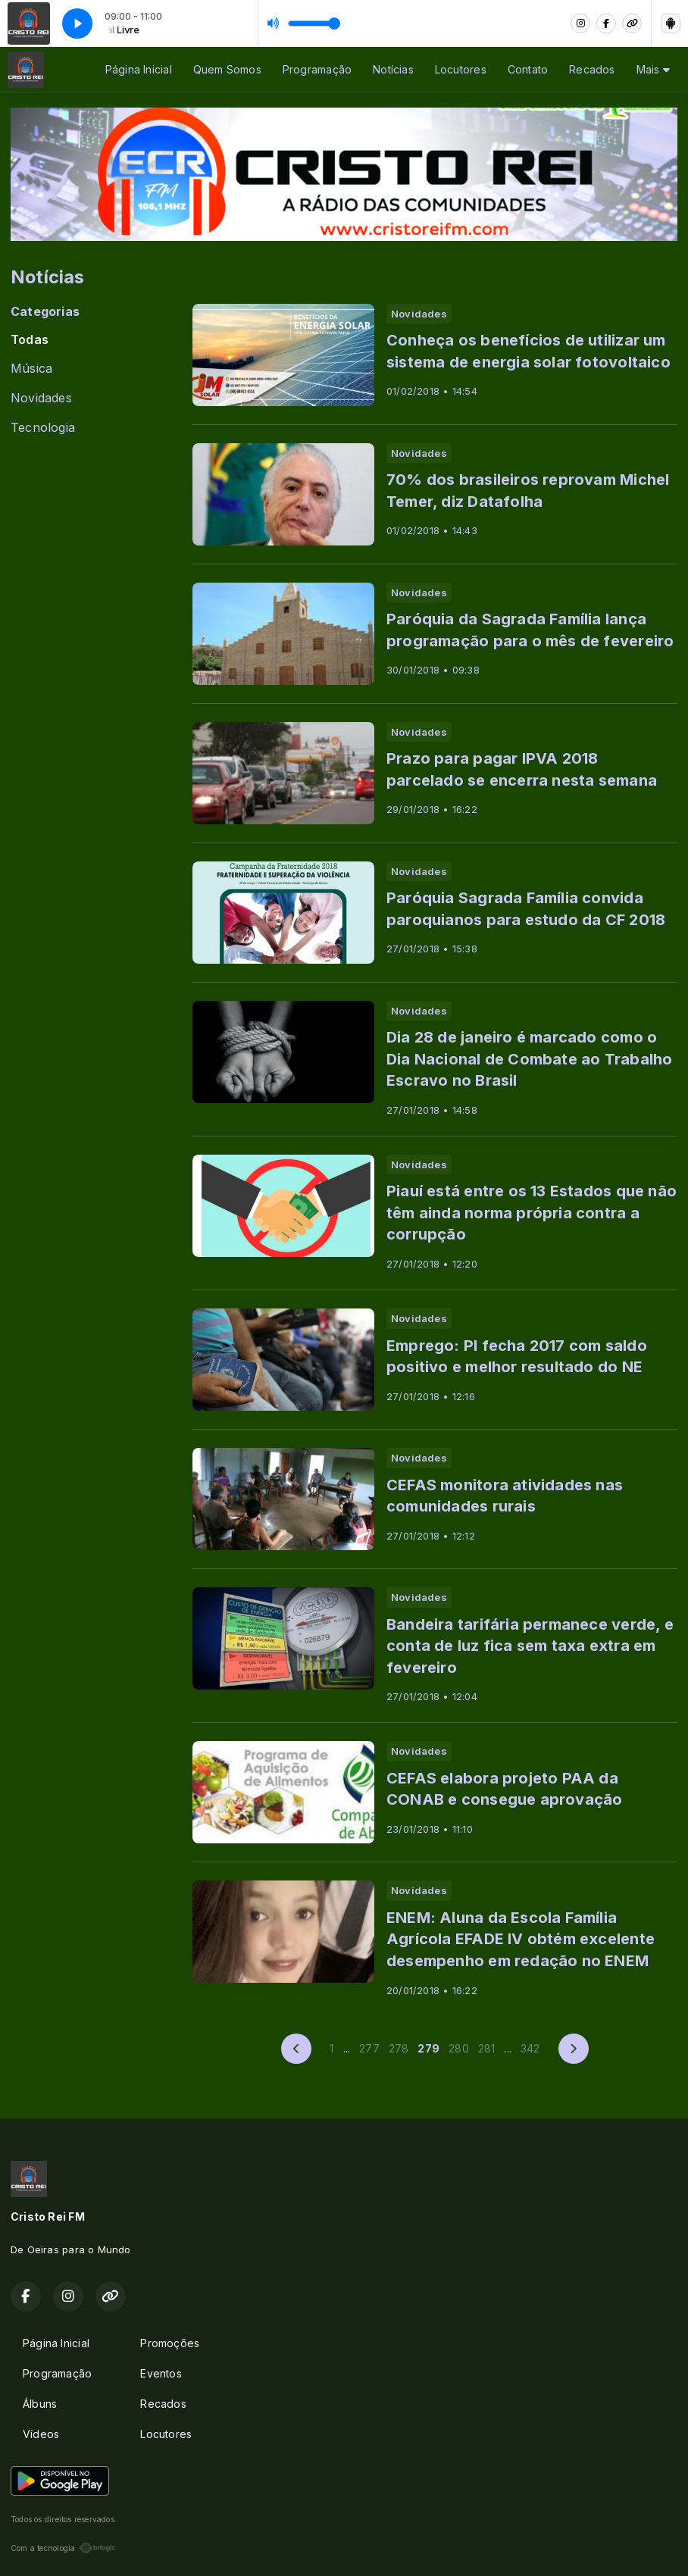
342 (530, 2048)
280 (459, 2048)
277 (369, 2048)
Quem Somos (227, 69)
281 (487, 2048)
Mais (653, 69)
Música (31, 368)
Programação (317, 69)
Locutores (460, 69)
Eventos (160, 2373)
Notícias (393, 69)
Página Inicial (138, 69)
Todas (29, 340)
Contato (528, 69)
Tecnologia (43, 427)
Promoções (169, 2343)
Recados (592, 69)
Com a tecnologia (63, 2548)
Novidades (41, 398)
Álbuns (40, 2403)
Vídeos (41, 2434)
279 (428, 2048)
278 (399, 2048)
